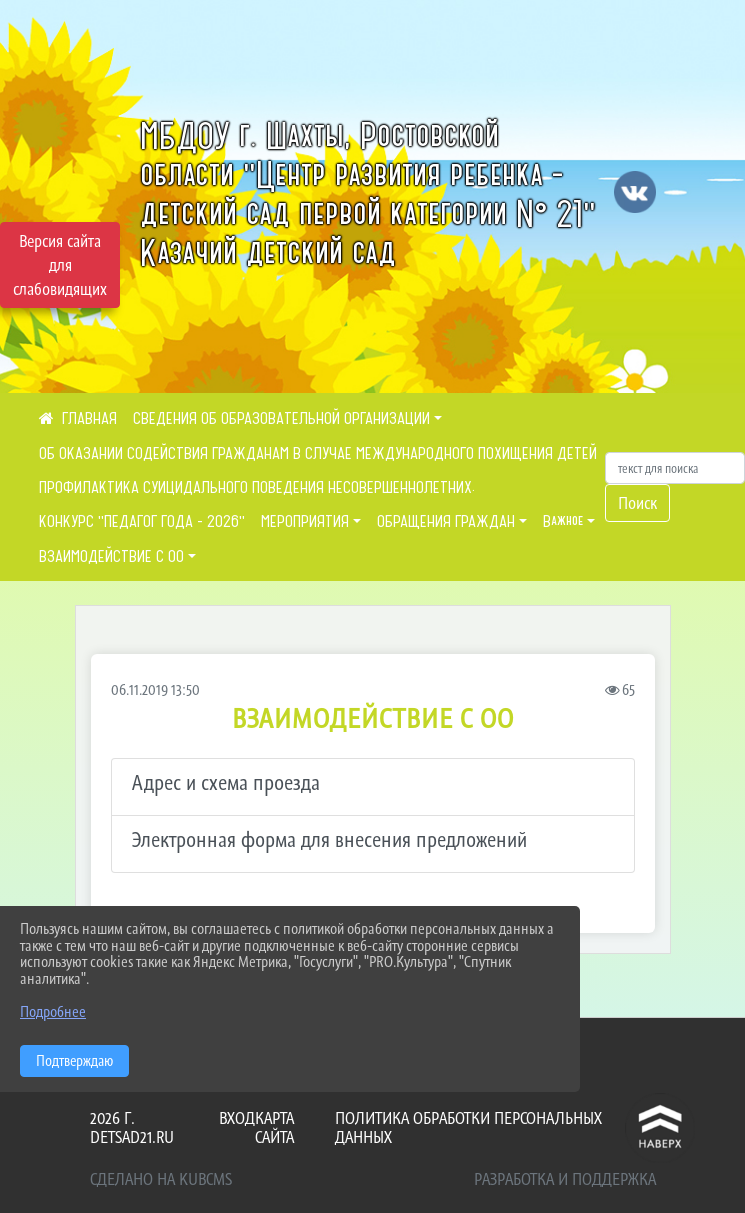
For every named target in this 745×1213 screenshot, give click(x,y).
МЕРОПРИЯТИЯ (305, 521)
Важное (563, 521)
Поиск (637, 503)
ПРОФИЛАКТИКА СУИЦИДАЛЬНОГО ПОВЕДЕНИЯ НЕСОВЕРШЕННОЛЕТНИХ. (257, 487)
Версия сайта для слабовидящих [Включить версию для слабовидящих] (60, 265)
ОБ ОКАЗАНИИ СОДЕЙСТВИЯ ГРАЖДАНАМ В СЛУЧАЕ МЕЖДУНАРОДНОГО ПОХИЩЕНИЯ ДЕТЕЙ (318, 453)
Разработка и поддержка (565, 1179)
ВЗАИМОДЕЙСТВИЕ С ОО (111, 556)
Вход (237, 1118)
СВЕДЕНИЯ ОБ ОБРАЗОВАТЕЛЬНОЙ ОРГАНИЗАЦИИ (281, 418)
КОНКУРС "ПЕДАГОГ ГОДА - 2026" (142, 521)
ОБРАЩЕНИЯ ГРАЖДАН (446, 521)
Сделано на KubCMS (161, 1179)
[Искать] (675, 468)
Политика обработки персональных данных (468, 1127)
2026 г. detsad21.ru (132, 1127)
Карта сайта (274, 1127)
